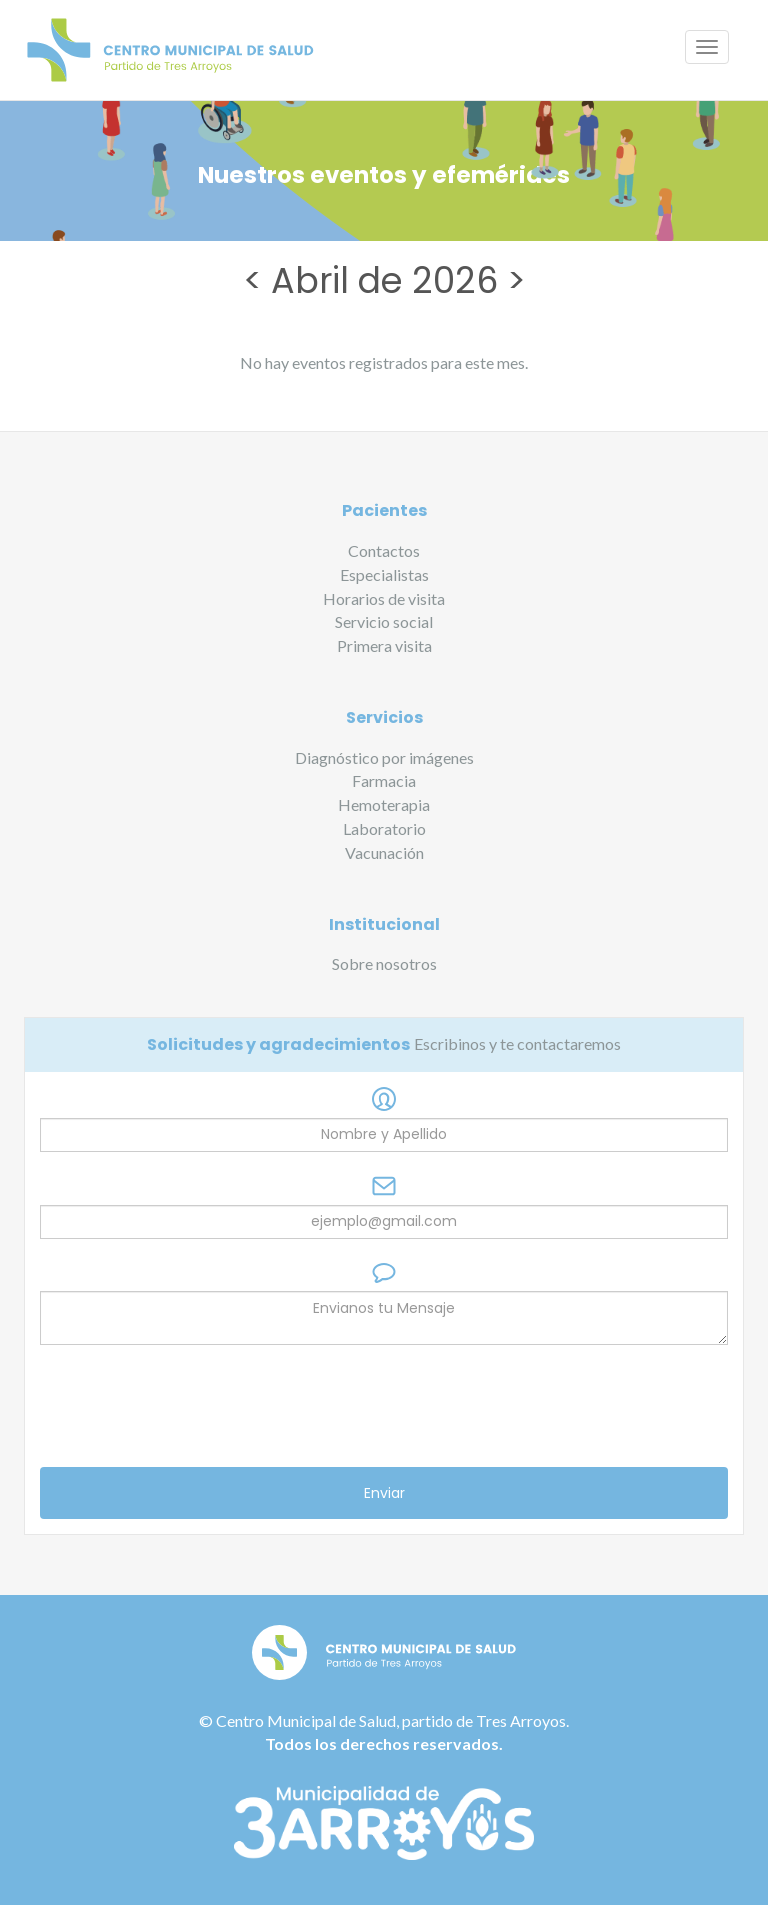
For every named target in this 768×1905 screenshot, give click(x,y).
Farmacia (384, 780)
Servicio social (384, 621)
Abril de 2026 (384, 280)
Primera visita (384, 645)
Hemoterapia (384, 804)
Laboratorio (384, 828)
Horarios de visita (384, 598)
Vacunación (384, 852)
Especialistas (384, 574)
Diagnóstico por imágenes (384, 757)
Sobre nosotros (384, 963)
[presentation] (192, 1406)
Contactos (384, 550)
